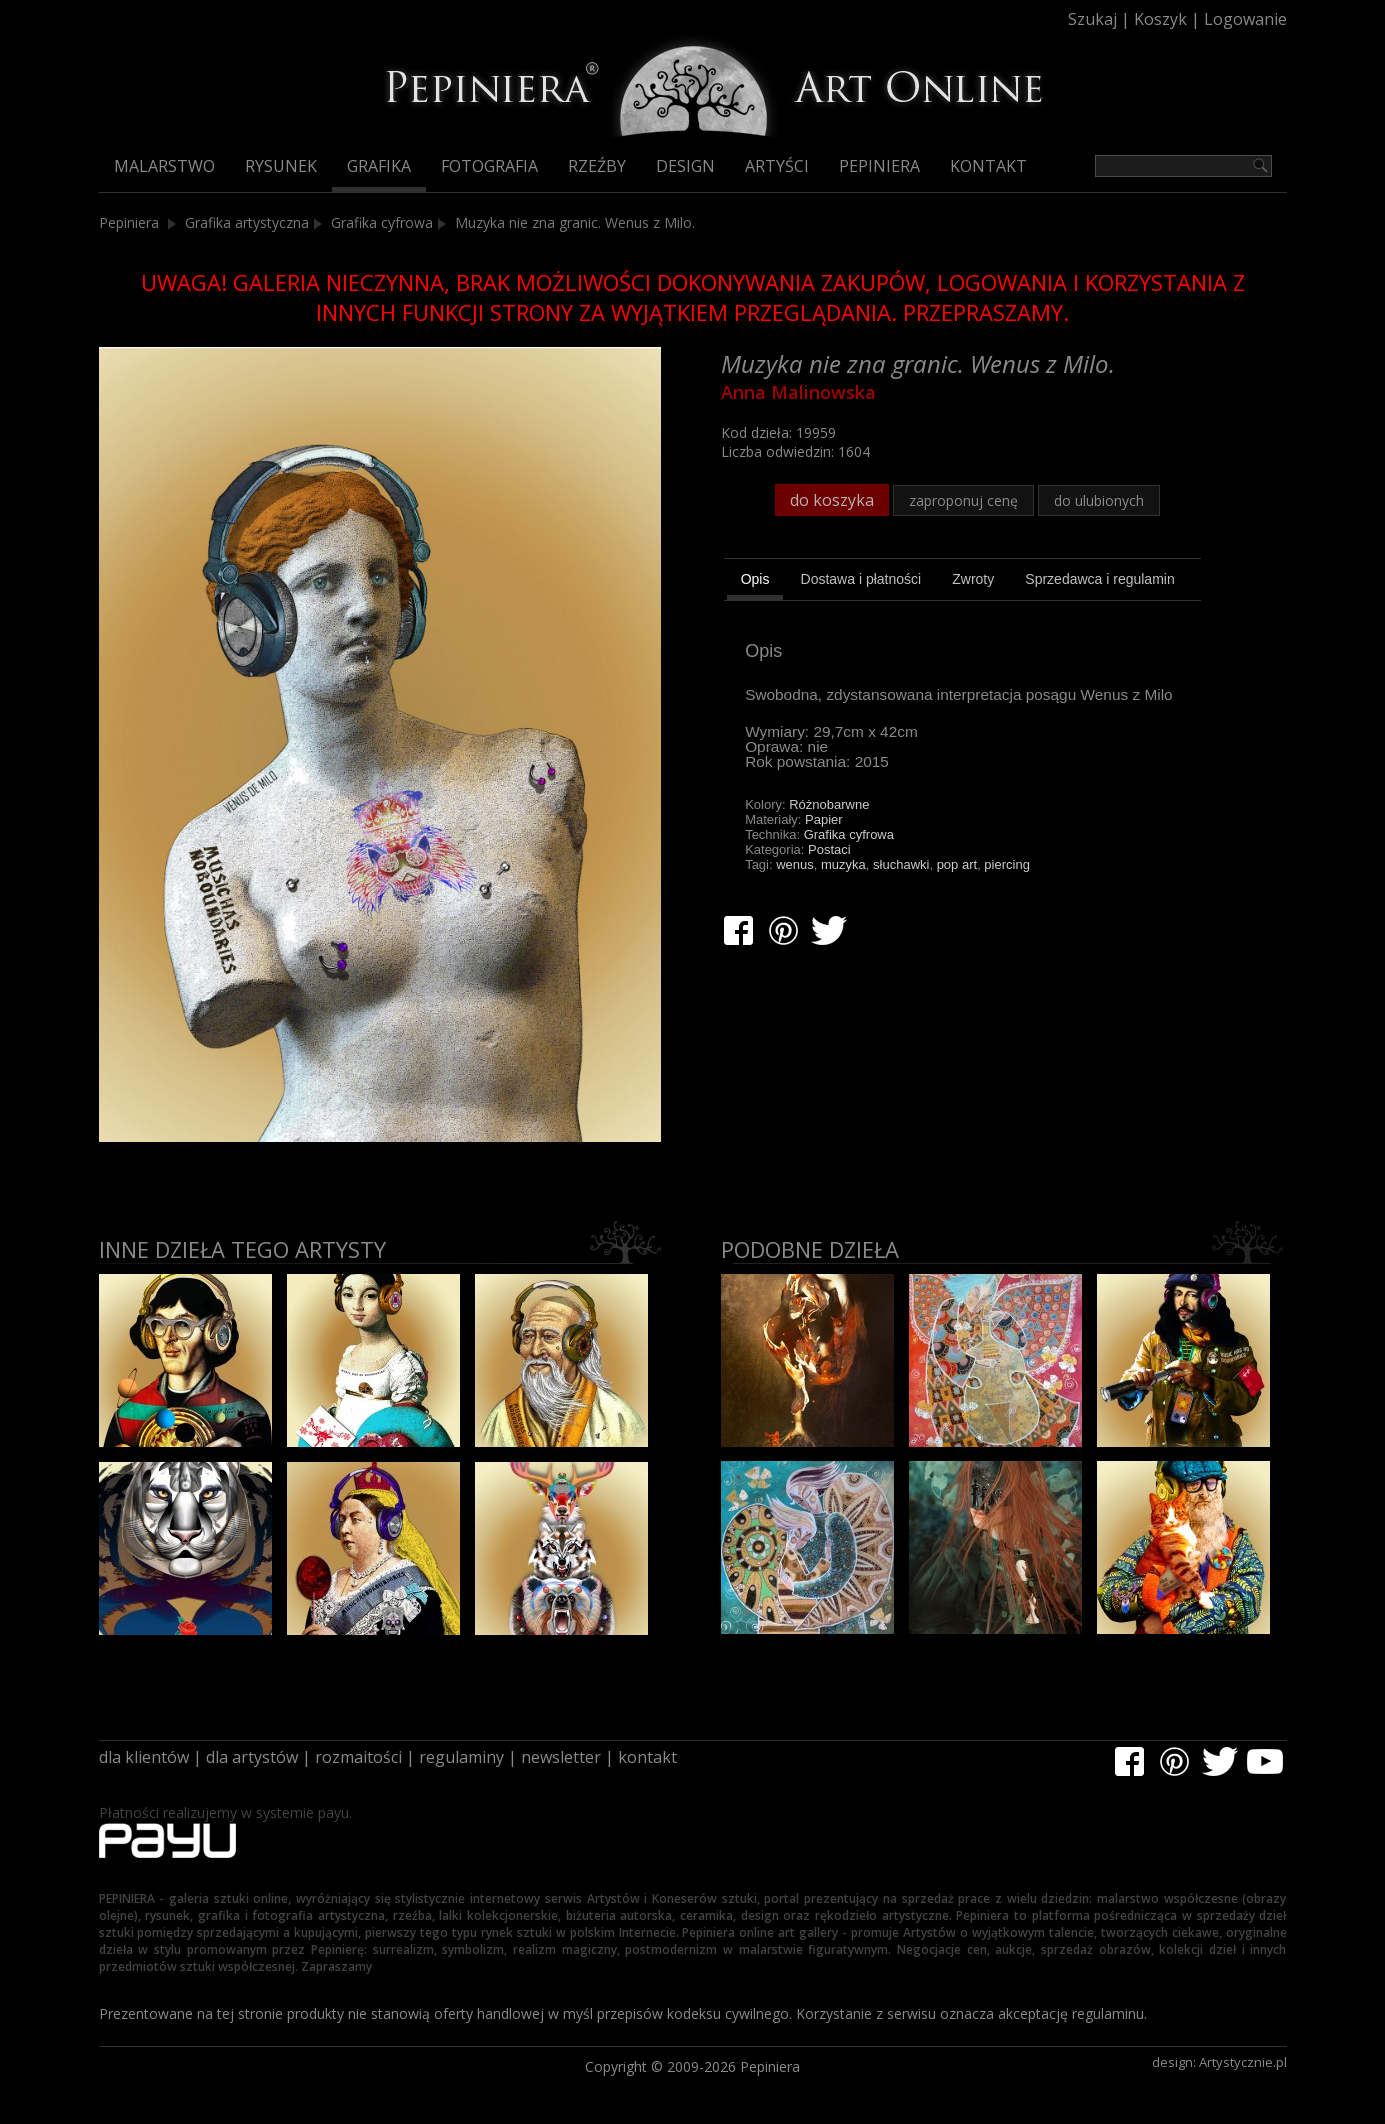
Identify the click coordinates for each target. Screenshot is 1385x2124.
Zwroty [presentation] (973, 579)
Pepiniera (879, 166)
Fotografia (489, 166)
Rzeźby (597, 166)
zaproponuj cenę (963, 500)
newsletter (561, 1757)
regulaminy (461, 1757)
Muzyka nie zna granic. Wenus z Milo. (575, 222)
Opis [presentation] (755, 579)
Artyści (777, 166)
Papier (824, 819)
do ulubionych (1099, 500)
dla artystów (252, 1757)
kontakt (647, 1757)
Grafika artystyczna (247, 222)
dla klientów (144, 1757)
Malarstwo (164, 166)
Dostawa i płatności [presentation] (861, 579)
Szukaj (1092, 19)
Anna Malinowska (798, 392)
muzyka (843, 864)
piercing (1007, 864)
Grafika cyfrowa (382, 222)
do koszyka (832, 500)
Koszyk (1160, 19)
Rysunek (281, 166)
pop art (957, 864)
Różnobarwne (829, 804)
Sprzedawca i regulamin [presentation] (1099, 579)
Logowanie (1245, 19)
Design (685, 166)
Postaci (829, 849)
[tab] (755, 582)
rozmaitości (358, 1757)
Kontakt (988, 166)
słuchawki (901, 864)
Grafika (379, 166)
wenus (795, 864)
